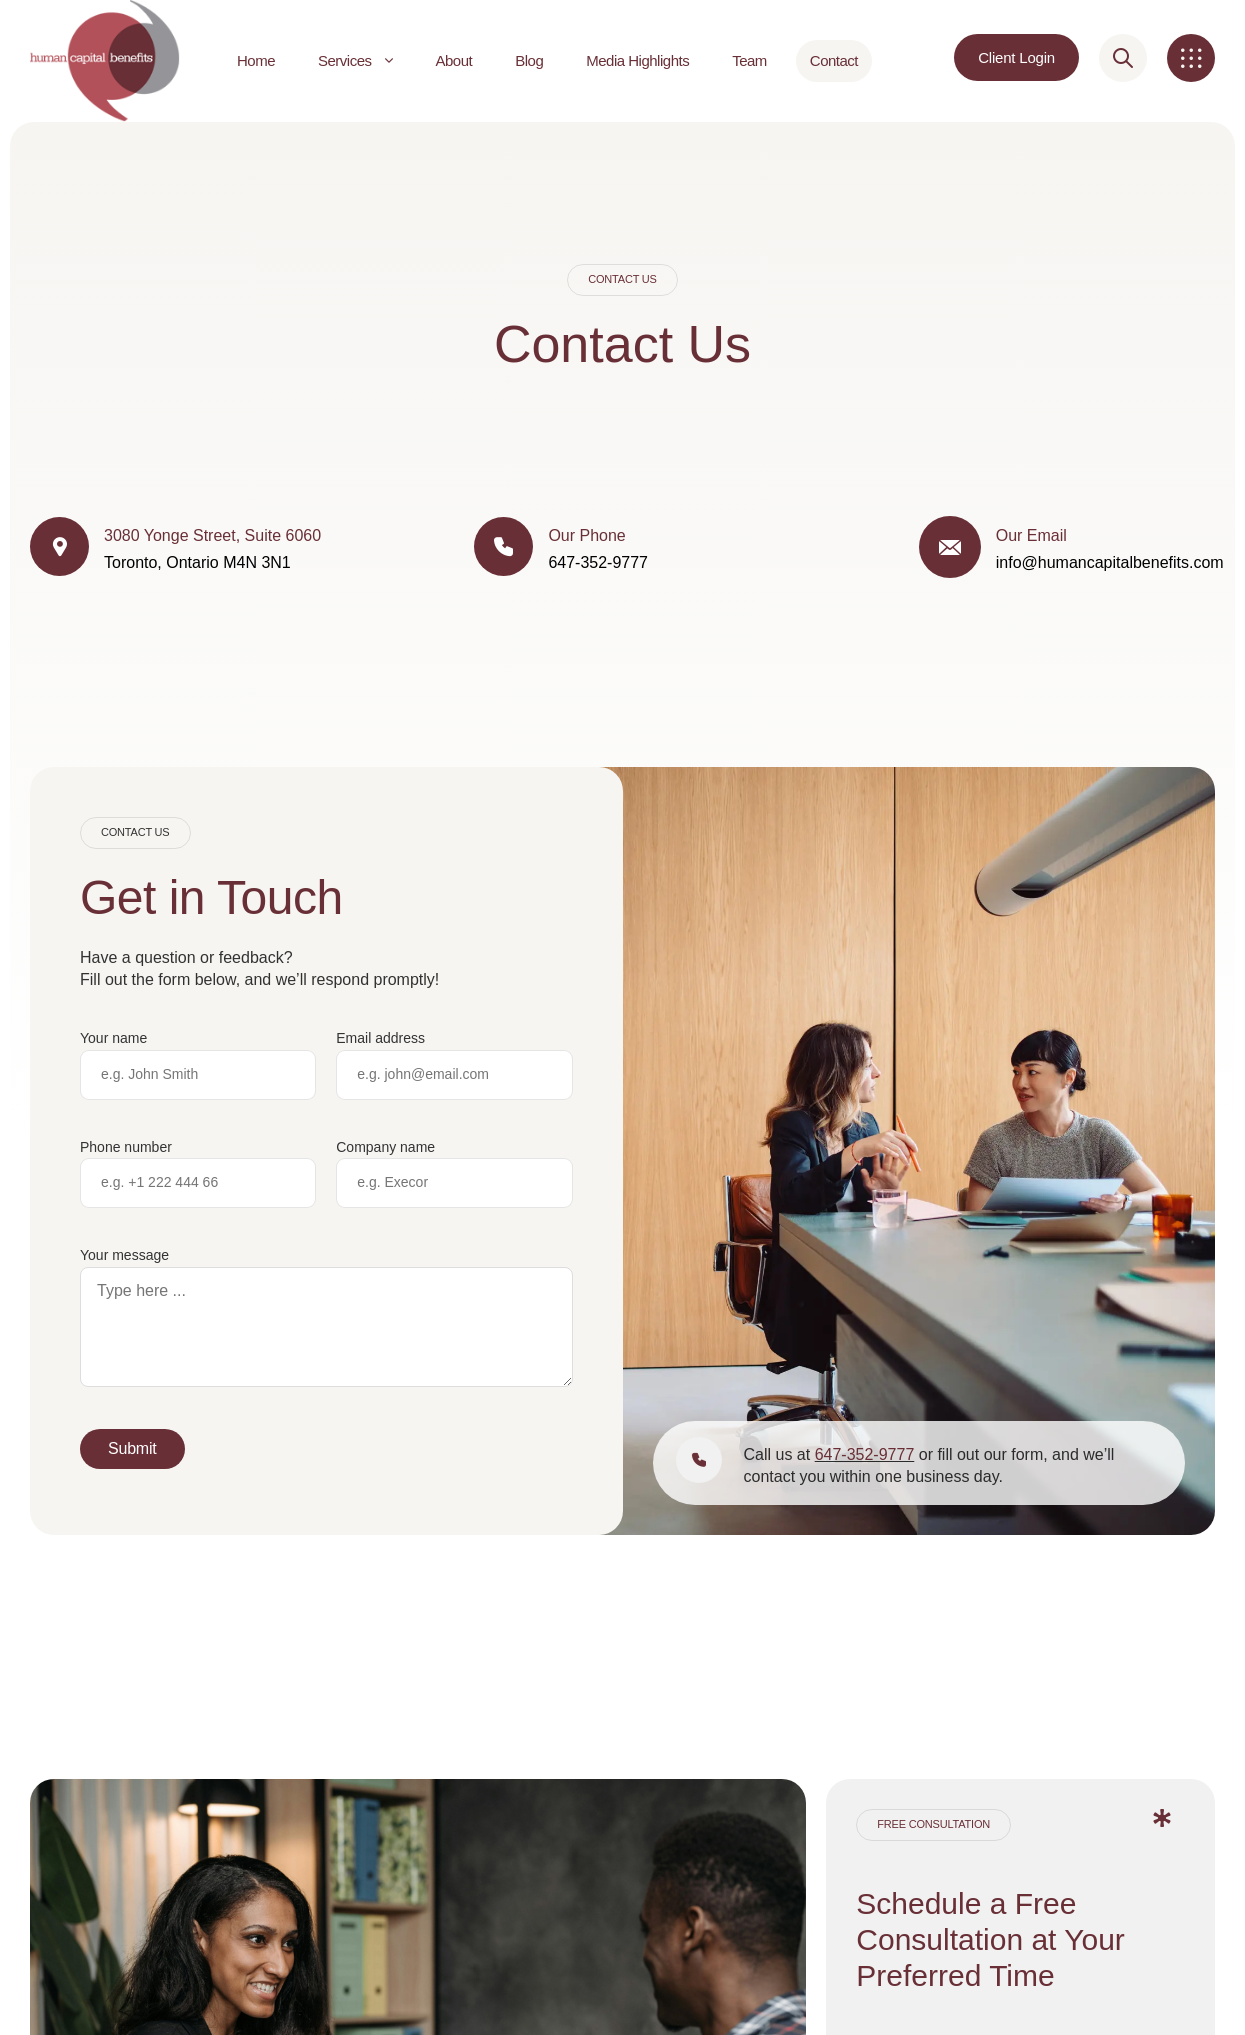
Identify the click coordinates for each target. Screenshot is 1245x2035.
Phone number (126, 1147)
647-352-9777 (865, 1454)
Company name (385, 1147)
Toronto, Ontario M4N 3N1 (197, 562)
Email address (380, 1038)
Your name (113, 1038)
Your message (124, 1255)
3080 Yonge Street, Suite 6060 (212, 535)
